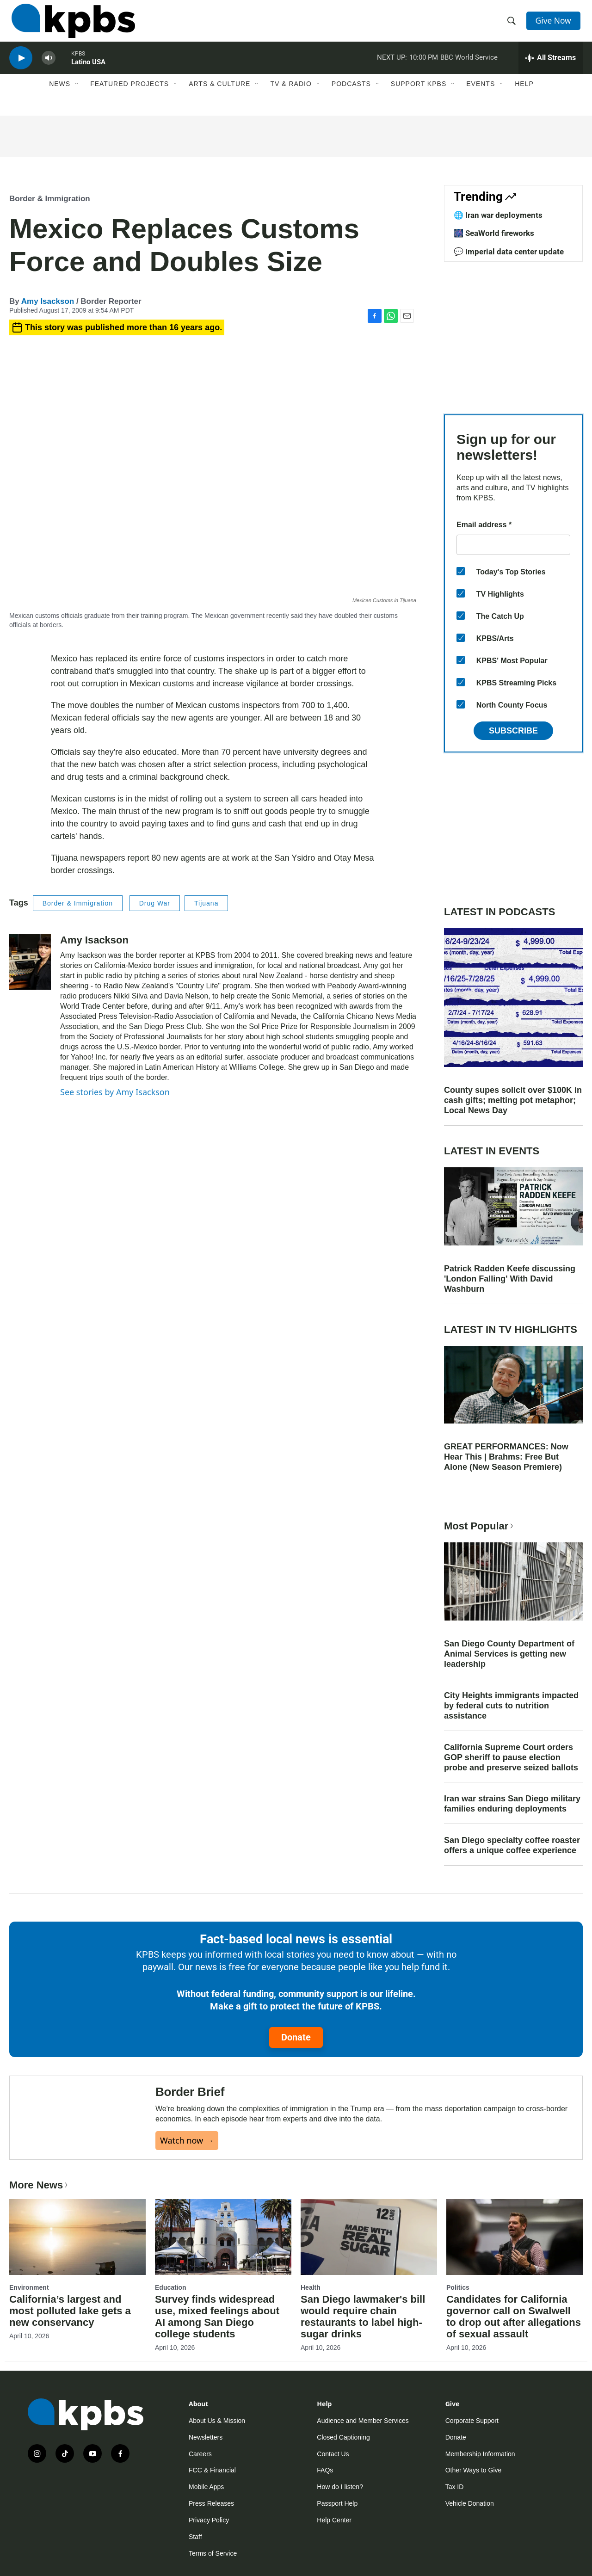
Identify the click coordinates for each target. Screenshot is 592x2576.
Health (311, 2304)
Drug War (154, 903)
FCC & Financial (212, 2486)
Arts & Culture (219, 95)
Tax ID (454, 2503)
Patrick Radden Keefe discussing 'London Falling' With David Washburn (509, 1279)
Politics (457, 2304)
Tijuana (206, 903)
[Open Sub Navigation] (77, 95)
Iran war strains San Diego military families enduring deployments (512, 1803)
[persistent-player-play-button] (21, 67)
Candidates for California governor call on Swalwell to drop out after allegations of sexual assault (513, 2333)
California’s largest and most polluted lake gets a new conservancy (70, 2327)
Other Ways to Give (473, 2486)
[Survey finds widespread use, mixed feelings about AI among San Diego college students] (223, 2253)
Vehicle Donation (469, 2520)
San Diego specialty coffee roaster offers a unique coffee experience (512, 1845)
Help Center (334, 2536)
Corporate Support (472, 2436)
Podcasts (351, 95)
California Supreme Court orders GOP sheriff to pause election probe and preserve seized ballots (511, 1757)
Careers (200, 2470)
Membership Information (480, 2470)
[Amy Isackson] (30, 962)
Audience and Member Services (362, 2436)
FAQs (325, 2486)
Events (480, 95)
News (59, 95)
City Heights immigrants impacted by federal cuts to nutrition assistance (511, 1705)
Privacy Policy (209, 2536)
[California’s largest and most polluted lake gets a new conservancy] (77, 2253)
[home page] (71, 24)
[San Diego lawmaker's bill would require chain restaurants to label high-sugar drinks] (369, 2253)
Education (170, 2304)
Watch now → (187, 2148)
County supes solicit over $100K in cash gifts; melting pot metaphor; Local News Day (513, 1100)
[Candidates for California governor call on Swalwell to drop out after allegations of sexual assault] (514, 2253)
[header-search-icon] (512, 24)
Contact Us (333, 2470)
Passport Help (337, 2520)
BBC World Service (469, 66)
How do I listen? (340, 2503)
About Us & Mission (217, 2436)
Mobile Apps (206, 2503)
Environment (29, 2304)
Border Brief (189, 2100)
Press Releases (211, 2520)
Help (524, 95)
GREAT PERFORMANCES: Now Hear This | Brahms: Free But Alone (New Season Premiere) (506, 1457)
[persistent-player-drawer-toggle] (550, 67)
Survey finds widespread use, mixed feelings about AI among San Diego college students (217, 2333)
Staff (195, 2553)
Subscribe (513, 730)
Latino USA (88, 71)
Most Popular (479, 1526)
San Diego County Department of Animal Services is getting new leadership (509, 1654)
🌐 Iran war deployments (498, 215)
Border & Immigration (49, 198)
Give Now (555, 24)
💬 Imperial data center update (509, 251)
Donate (296, 2037)
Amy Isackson (47, 301)
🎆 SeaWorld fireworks (494, 233)
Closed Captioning (343, 2453)
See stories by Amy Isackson (115, 1091)
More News (39, 2201)
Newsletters (205, 2453)
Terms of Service (213, 2570)
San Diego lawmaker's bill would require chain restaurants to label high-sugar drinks (363, 2333)
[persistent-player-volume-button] (48, 67)
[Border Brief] (82, 2125)
